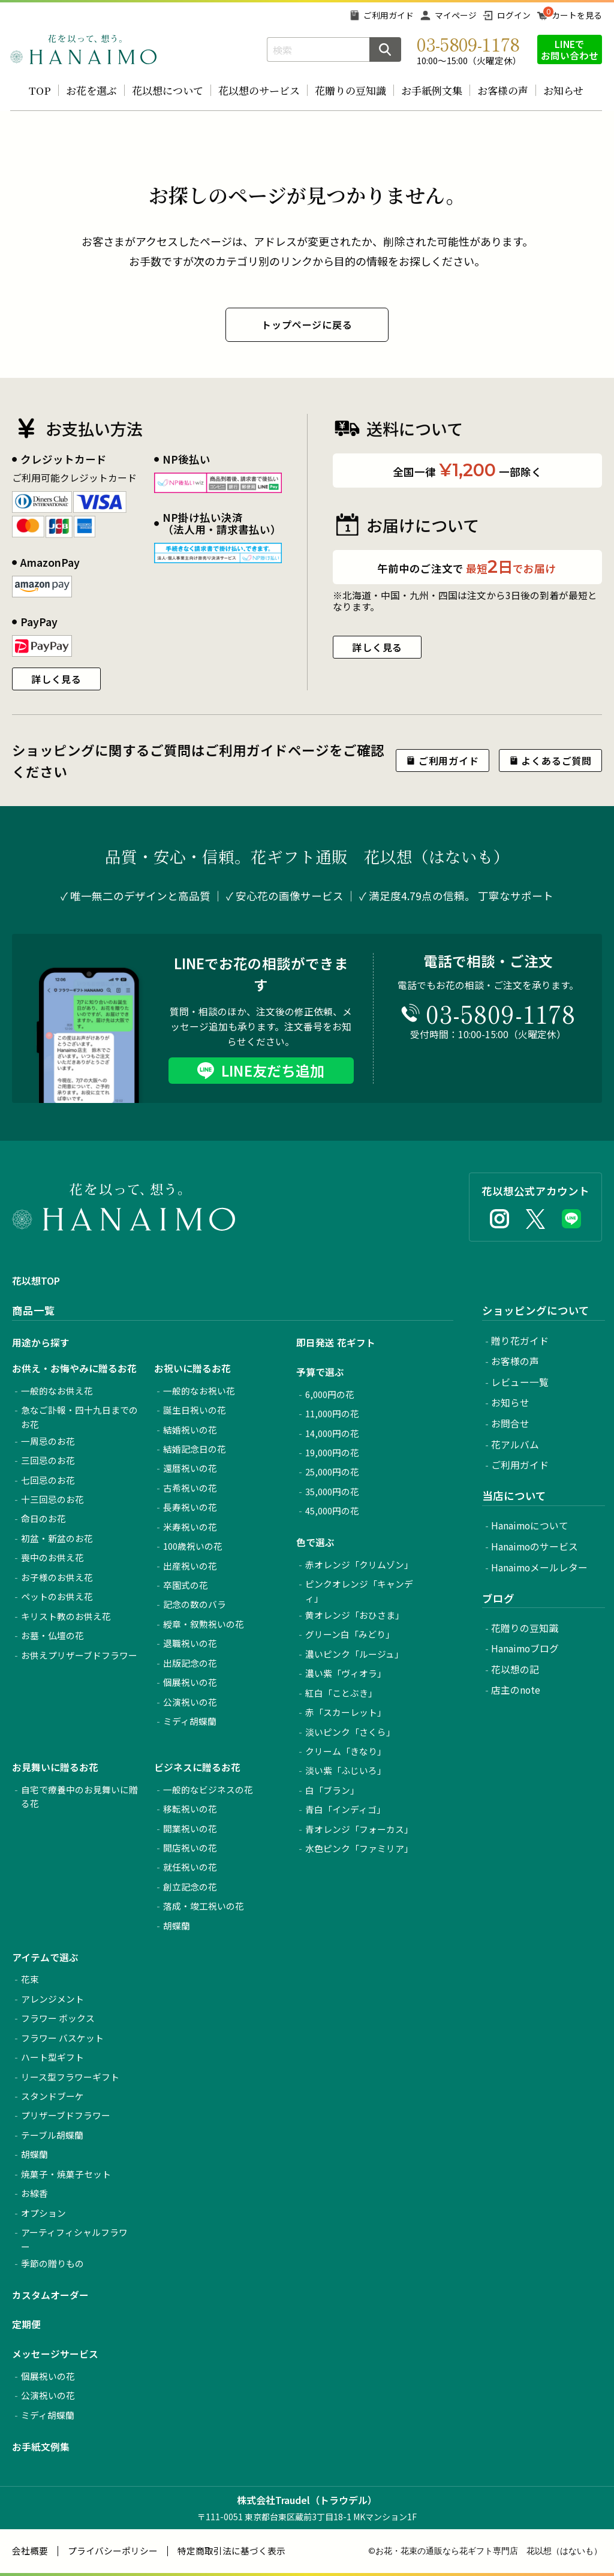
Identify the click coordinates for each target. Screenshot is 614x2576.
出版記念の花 (190, 1663)
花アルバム (515, 1444)
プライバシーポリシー (113, 2550)
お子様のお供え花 (57, 1577)
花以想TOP (36, 1280)
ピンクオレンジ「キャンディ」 (359, 1590)
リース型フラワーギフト (70, 2076)
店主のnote (515, 1690)
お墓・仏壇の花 (52, 1635)
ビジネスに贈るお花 (197, 1767)
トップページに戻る (306, 324)
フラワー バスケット (62, 2037)
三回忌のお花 (48, 1460)
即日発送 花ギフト (335, 1342)
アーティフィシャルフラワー (74, 2239)
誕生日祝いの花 (194, 1409)
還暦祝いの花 (190, 1468)
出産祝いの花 (190, 1565)
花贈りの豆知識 (350, 90)
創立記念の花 (190, 1886)
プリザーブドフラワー (65, 2115)
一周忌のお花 (48, 1441)
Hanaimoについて (529, 1525)
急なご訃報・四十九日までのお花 (79, 1416)
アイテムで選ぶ (45, 1957)
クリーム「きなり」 (345, 1751)
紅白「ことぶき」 (341, 1693)
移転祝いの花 (190, 1808)
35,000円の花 (332, 1491)
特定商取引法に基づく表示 (231, 2550)
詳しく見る (56, 679)
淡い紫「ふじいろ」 (345, 1770)
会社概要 (30, 2550)
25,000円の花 (332, 1471)
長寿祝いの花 (190, 1507)
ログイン (514, 15)
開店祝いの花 (190, 1847)
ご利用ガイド (388, 15)
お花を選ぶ (91, 90)
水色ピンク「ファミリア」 (359, 1848)
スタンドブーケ (52, 2096)
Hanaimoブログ (525, 1648)
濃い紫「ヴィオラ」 (345, 1673)
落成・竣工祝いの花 (203, 1905)
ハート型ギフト (52, 2057)
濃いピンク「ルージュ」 (354, 1654)
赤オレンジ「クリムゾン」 (359, 1564)
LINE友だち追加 (272, 1070)
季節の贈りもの (52, 2263)
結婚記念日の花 (194, 1448)
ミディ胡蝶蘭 (189, 1721)
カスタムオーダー (50, 2295)
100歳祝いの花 (192, 1546)
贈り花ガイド (520, 1341)
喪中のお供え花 (52, 1557)
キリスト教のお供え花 (66, 1616)
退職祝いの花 (190, 1643)
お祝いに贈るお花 (192, 1368)
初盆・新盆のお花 (57, 1538)
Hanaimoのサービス (534, 1546)
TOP (40, 90)
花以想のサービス (259, 90)
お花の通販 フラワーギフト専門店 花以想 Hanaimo (83, 49)
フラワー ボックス (58, 2018)
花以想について (167, 90)
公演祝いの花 (190, 1702)
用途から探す (41, 1342)
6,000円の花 (329, 1394)
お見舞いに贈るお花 (55, 1767)
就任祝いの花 (190, 1866)
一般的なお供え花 (57, 1390)
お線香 (34, 2193)
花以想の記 (515, 1669)
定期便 (26, 2324)
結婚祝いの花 (190, 1429)
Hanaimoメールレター (539, 1567)
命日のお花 (43, 1518)
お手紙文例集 (41, 2447)
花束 (30, 1979)
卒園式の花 (185, 1585)
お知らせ (563, 90)
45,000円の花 (332, 1510)
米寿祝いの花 (190, 1526)
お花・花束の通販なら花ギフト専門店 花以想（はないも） (488, 2551)
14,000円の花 (332, 1433)
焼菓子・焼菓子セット (66, 2174)
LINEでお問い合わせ (569, 49)
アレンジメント (52, 1998)
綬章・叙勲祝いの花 (203, 1624)
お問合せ (510, 1423)
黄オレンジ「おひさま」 (354, 1615)
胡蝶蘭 (176, 1925)
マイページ (456, 15)
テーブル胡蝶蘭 (52, 2135)
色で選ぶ (315, 1542)
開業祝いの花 (190, 1828)
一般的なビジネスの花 (208, 1789)
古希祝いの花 (190, 1487)
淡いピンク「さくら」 (350, 1732)
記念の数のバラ (194, 1604)
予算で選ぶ (320, 1372)
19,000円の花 (332, 1452)
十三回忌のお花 (52, 1499)
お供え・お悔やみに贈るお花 (74, 1368)
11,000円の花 (332, 1413)
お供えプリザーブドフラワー (79, 1655)
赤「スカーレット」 (345, 1712)
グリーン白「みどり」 (350, 1634)
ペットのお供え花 (57, 1596)
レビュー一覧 (520, 1382)
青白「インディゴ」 (345, 1809)
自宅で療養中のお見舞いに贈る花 (79, 1796)
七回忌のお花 (48, 1480)
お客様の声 (502, 90)
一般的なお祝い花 (199, 1390)
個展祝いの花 (190, 1682)
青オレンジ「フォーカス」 (359, 1829)
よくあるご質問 (556, 760)
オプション (43, 2213)
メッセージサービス (55, 2354)
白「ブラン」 (332, 1790)
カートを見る (577, 15)
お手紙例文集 (431, 90)
